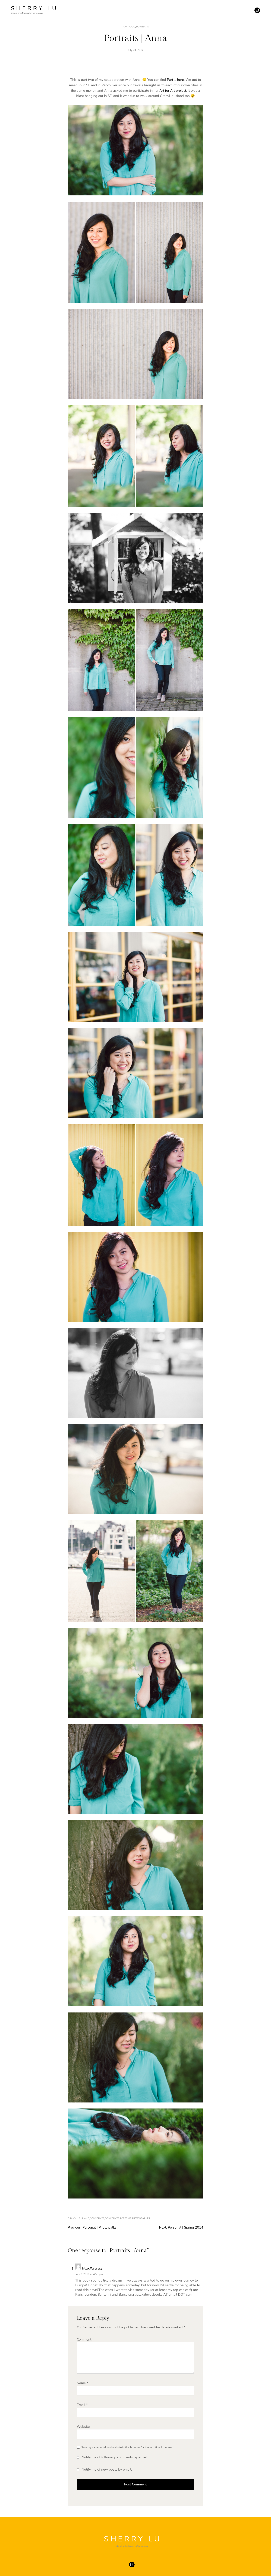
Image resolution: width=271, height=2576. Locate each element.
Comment (85, 2339)
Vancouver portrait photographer (127, 2218)
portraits (142, 26)
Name (82, 2383)
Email (82, 2405)
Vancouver (97, 2218)
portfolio (129, 26)
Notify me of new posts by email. (107, 2469)
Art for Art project (172, 90)
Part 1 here (175, 79)
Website (83, 2426)
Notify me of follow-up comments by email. (115, 2457)
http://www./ (92, 2268)
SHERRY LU (34, 8)
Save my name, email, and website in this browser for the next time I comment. (127, 2447)
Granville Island (78, 2218)
